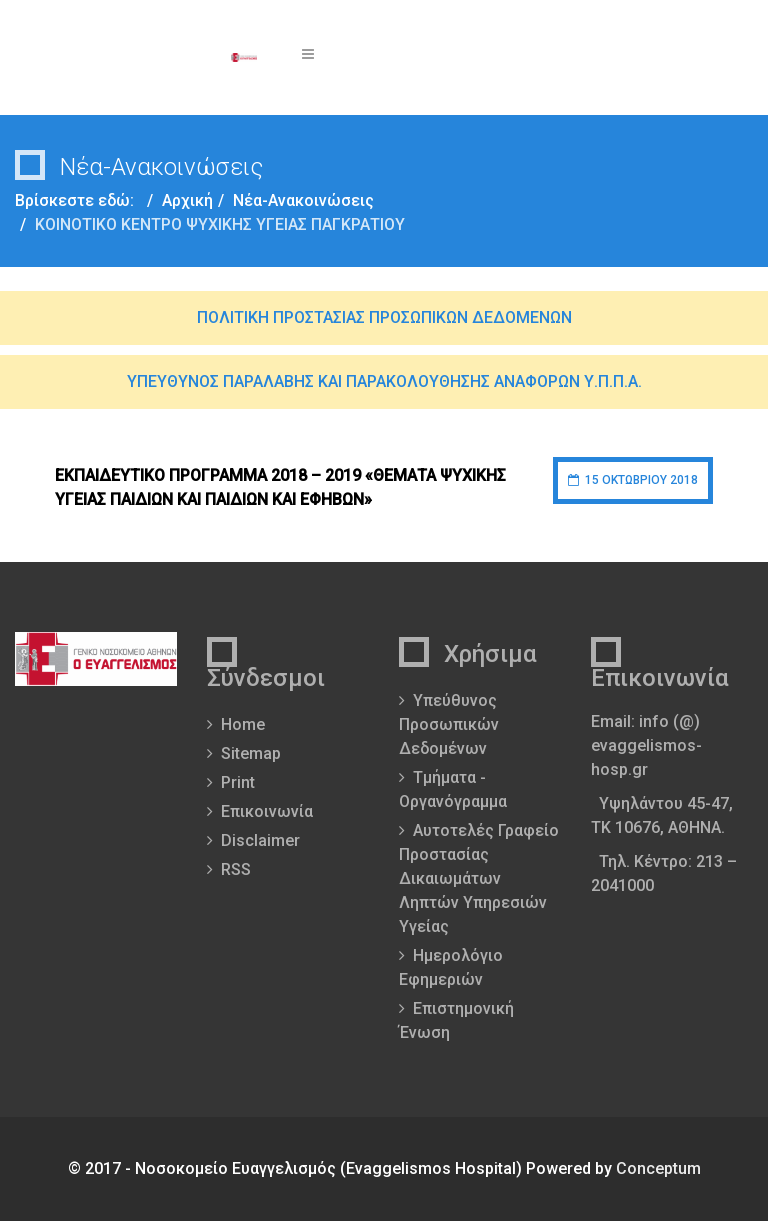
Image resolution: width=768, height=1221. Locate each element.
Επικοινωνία (267, 811)
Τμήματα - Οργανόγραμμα (453, 789)
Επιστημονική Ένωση (456, 1020)
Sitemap (251, 753)
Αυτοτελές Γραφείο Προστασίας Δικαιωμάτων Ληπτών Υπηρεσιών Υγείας (479, 878)
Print (238, 782)
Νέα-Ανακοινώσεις (303, 200)
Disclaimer (260, 840)
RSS (236, 869)
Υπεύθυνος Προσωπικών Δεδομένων (449, 724)
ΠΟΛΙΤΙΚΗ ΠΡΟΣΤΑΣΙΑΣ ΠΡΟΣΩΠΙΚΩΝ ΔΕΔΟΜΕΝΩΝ (384, 317)
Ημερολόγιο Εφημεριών (451, 967)
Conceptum (658, 1168)
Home (243, 724)
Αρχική (187, 200)
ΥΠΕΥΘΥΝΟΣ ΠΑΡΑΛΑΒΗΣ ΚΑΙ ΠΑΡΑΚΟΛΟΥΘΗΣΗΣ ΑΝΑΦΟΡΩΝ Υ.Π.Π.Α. (384, 381)
